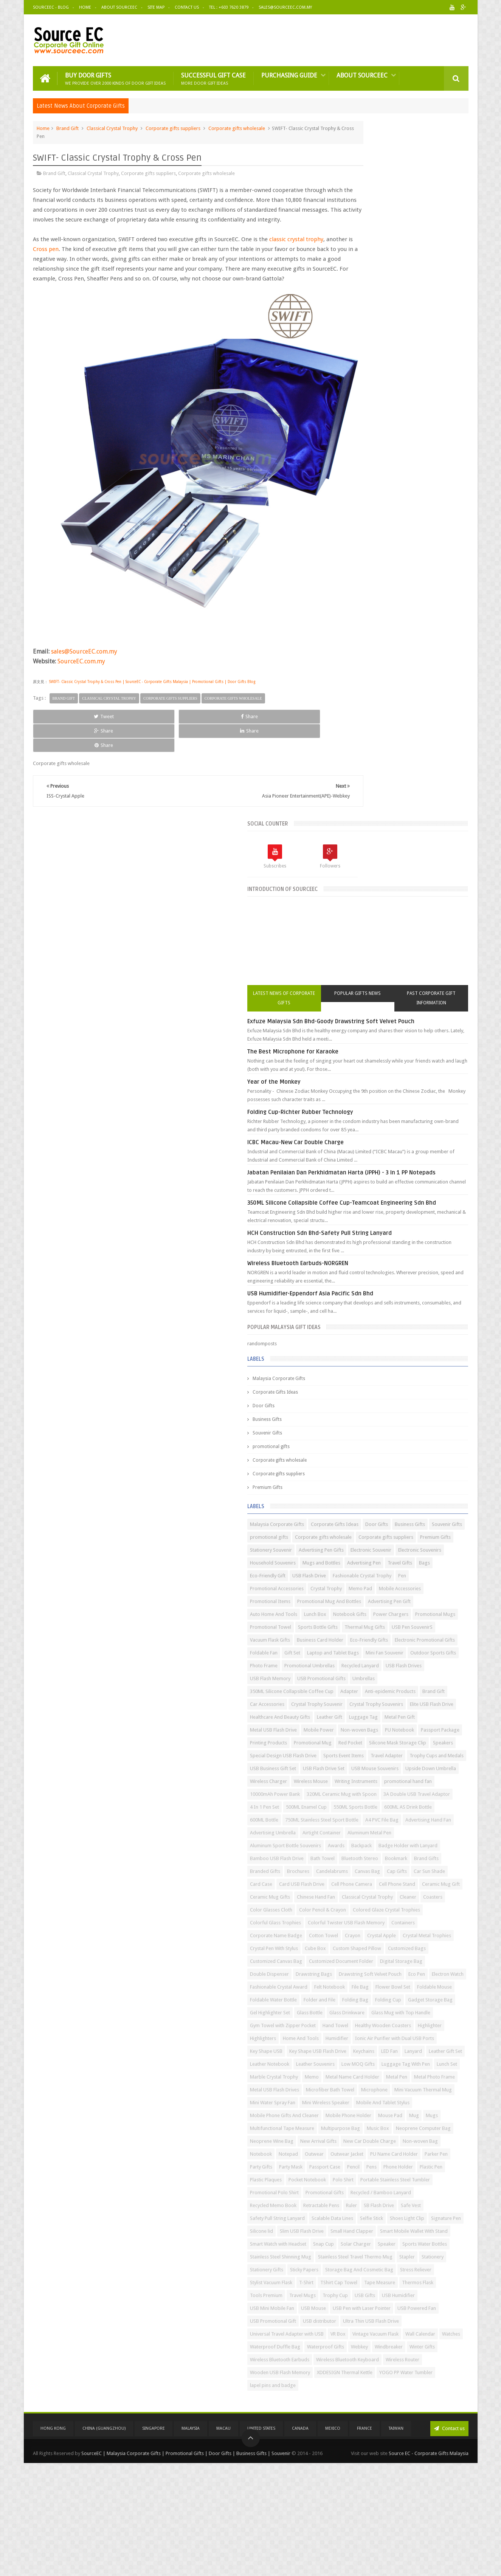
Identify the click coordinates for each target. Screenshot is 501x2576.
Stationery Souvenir (361, 908)
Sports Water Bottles (387, 2257)
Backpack (452, 1473)
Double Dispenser (408, 1705)
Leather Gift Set (381, 1885)
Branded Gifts (387, 1512)
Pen (410, 972)
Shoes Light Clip (387, 2206)
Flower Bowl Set (419, 1743)
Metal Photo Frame (360, 1949)
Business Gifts (357, 751)
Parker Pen (406, 2090)
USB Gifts (416, 2347)
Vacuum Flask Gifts (360, 1075)
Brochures (420, 1512)
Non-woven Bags (396, 1242)
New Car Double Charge (366, 2065)
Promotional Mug (359, 1268)
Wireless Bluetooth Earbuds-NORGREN (388, 595)
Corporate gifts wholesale (236, 126)
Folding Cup (425, 1769)
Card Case (389, 1538)
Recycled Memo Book (431, 2167)
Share (118, 691)
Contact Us (187, 7)
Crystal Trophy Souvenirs (367, 1204)
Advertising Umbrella (416, 1448)
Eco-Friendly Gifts (359, 1088)
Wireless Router (427, 2476)
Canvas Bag (391, 1525)
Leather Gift (420, 1216)
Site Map (155, 7)
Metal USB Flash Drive (436, 1229)
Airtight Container (359, 1461)
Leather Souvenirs (359, 1898)
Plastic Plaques (422, 2116)
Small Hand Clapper (442, 2219)
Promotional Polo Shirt (364, 2155)
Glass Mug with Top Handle (369, 1808)
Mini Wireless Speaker (364, 1987)
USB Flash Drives (402, 1139)
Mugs (394, 2013)
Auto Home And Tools (364, 1024)
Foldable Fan (354, 1101)
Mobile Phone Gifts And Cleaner (374, 2000)
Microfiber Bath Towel (364, 1962)
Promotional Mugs (402, 1036)
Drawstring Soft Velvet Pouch (414, 1718)
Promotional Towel (361, 1049)
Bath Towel (352, 1499)
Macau (223, 2541)
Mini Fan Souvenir (359, 1114)
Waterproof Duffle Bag (365, 2437)
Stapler (429, 2283)
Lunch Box (405, 1024)
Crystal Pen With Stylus (364, 1666)
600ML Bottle (409, 1422)
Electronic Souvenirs (409, 921)
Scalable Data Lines (423, 2193)
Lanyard (349, 1885)
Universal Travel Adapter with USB (377, 2412)
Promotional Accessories (367, 985)
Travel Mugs (353, 2347)
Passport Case (386, 2103)
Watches (439, 2424)
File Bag (386, 1743)
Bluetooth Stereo (389, 1499)
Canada (300, 2541)
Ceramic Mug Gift (359, 1563)
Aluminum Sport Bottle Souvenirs (375, 1473)
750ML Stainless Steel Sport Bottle (377, 1435)
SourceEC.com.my (81, 635)
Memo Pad (450, 985)
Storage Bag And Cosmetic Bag (374, 2309)
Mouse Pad (352, 2013)
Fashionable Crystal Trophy (369, 972)
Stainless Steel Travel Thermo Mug (377, 2283)
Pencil (414, 2103)
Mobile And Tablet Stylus (421, 1987)
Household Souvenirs (363, 934)
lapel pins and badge (423, 2502)
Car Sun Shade (356, 1538)
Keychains (414, 1872)
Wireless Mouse (401, 1345)
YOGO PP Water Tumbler (367, 2502)
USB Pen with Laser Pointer (369, 2373)
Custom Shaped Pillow (364, 1679)
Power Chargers (357, 1036)
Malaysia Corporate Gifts (369, 711)
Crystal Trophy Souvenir (407, 1191)
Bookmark (426, 1499)
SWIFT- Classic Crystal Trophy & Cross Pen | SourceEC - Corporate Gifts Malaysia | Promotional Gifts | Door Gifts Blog (151, 656)
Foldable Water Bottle (405, 1756)
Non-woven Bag (417, 2065)
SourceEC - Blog (51, 7)
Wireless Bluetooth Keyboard (371, 2476)
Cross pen (94, 256)
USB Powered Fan (424, 2373)
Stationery (351, 2296)
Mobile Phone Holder (439, 2000)
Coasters (350, 1589)
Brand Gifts (352, 1512)
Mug (376, 2013)
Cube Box (405, 1666)
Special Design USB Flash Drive (373, 1294)
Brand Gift (67, 126)
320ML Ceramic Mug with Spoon (375, 1383)
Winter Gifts (387, 2450)
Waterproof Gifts (415, 2437)
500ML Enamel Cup (360, 1409)
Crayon (443, 1640)
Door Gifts (354, 738)
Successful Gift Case (213, 76)
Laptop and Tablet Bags (423, 1101)
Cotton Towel (413, 1640)
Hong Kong (53, 2541)
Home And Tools (358, 1846)
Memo (402, 1923)
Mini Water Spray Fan (427, 1975)
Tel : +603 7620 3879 (228, 7)
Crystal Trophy (416, 985)
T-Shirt (396, 2322)
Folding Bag (392, 1769)
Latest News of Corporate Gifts (359, 297)
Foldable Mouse (357, 1756)
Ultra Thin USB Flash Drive (368, 2399)
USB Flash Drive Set (414, 1319)
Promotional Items (409, 998)
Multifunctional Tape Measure (372, 2026)
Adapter (349, 1178)
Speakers (414, 1281)
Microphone (409, 1962)
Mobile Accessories (361, 998)
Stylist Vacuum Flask (361, 2322)
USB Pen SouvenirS (408, 1062)
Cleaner (451, 1576)
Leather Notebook (424, 1885)
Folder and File (356, 1769)
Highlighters (447, 1833)
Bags (417, 947)
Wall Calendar (408, 2424)
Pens (433, 2103)
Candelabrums (356, 1525)
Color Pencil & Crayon (439, 1589)
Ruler (388, 2180)
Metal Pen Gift (391, 1229)
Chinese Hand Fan (359, 1576)
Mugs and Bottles (412, 934)
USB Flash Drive (399, 959)
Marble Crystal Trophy (364, 1923)
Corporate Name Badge (366, 1640)
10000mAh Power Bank (365, 1371)
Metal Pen (411, 1936)
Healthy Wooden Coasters (368, 1833)
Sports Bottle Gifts (408, 1049)
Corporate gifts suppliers (173, 126)
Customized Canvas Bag (366, 1692)
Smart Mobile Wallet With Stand (374, 2232)
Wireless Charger (358, 1345)
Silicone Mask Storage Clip (368, 1281)
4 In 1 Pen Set (428, 1396)
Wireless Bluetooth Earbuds (370, 2463)
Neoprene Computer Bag (396, 2039)
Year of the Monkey (364, 389)
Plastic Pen (388, 2116)
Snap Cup (413, 2245)
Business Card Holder (410, 1075)
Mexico (332, 2541)
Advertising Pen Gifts (411, 908)
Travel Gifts (393, 947)
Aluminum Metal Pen (407, 1461)
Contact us (449, 2541)
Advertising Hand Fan (363, 1448)
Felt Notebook (355, 1743)
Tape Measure (355, 2334)
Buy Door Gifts (115, 76)
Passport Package (359, 1255)
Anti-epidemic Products (390, 1178)
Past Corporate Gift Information (446, 297)
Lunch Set (406, 1910)
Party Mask (352, 2103)
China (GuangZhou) (104, 2541)
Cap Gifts (421, 1525)
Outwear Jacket (408, 2077)
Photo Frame (354, 1126)
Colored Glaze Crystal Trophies (374, 1602)
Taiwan (396, 2541)
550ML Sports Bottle (410, 1409)
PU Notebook (436, 1242)
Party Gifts (436, 2090)
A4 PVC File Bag (437, 1435)
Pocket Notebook (359, 2129)
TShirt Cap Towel (429, 2322)
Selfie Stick (351, 2206)
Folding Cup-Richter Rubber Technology (391, 419)
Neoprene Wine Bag (362, 2052)
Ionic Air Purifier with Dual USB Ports (379, 1859)
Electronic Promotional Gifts (415, 1088)
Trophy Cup (386, 2347)
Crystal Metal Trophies (400, 1653)
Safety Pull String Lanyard (367, 2193)
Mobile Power (355, 1242)
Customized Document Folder (431, 1692)
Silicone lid (351, 2219)
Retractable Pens (358, 2180)
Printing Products (404, 1255)
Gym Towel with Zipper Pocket (373, 1820)
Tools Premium (432, 2334)
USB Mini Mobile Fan (402, 2360)
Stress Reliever (431, 2309)
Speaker (349, 2257)
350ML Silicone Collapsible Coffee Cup (411, 1165)
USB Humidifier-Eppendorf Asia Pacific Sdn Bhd (401, 626)
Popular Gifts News (402, 297)
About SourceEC (119, 7)
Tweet (60, 691)
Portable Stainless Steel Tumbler (375, 2142)
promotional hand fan (413, 1358)
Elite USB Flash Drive (422, 1204)
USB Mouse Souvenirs (364, 1332)
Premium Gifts (358, 820)
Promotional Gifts (415, 2155)
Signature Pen (426, 2206)
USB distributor (410, 2386)
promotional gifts (361, 779)
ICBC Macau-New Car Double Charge (386, 449)
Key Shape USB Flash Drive (368, 1872)
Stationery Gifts (385, 2296)
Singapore (153, 2541)
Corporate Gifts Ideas (365, 724)
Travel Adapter (356, 1306)
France (364, 2541)
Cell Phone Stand (406, 1551)
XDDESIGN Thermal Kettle (435, 2489)
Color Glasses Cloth (387, 1589)
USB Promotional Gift (363, 2386)
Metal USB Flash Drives (412, 1949)
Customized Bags (414, 1679)
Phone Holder (355, 2116)
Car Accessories (357, 1191)
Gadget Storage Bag (362, 1782)
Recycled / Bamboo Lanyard (370, 2167)
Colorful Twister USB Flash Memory (378, 1628)
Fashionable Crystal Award (431, 1730)
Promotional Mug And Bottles (372, 1011)
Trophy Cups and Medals (406, 1306)
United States (261, 2541)
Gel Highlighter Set (412, 1782)
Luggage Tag (354, 1229)
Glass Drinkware (390, 1795)
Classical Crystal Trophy (112, 126)
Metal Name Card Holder (367, 1936)
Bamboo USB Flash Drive (433, 1486)
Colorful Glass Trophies (365, 1615)
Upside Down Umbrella (419, 1332)
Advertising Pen (357, 947)
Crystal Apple (354, 1653)
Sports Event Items (434, 1294)
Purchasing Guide (289, 73)
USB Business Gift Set (363, 1319)
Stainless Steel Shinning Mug (371, 2270)
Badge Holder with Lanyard (369, 1486)
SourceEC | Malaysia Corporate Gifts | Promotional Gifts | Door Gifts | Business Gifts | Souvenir (185, 2564)
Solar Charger (446, 2245)
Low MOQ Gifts (402, 1898)
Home (85, 7)
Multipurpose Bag (430, 2026)
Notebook (453, 2065)
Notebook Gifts (440, 1024)
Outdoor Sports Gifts (408, 1114)
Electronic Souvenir (360, 921)
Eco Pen (348, 1730)
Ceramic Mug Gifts (405, 1563)
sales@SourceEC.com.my (285, 7)
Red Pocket (397, 1268)
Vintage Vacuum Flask (363, 2424)
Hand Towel (426, 1820)
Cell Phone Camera (360, 1551)
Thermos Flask (393, 2334)
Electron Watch (380, 1730)
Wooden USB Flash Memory (370, 2489)
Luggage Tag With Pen (364, 1910)
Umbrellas (351, 1165)
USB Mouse (443, 2360)
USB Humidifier (356, 2360)
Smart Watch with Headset (368, 2245)
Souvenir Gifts (357, 765)
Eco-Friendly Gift (358, 959)
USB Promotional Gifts (412, 1152)
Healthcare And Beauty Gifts (370, 1216)
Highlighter (415, 1833)
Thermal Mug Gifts (360, 1062)
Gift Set (383, 1101)
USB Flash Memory (360, 1152)
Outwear (375, 2077)
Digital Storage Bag (361, 1705)
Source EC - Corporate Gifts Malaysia (428, 2564)
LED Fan (440, 1872)
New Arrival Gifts (409, 2052)
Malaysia (190, 2541)
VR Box (428, 2412)
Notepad (350, 2077)
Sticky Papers (423, 2296)
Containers (435, 1628)
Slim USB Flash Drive (392, 2219)
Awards (426, 1473)
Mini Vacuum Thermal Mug (369, 1975)
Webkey (449, 2437)
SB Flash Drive (416, 2180)
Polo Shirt (395, 2129)
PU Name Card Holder (364, 2090)
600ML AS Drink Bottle (364, 1422)
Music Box (351, 2039)
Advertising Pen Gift (432, 1011)
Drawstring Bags (358, 1718)
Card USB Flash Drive (430, 1538)
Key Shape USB (442, 1859)
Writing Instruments (361, 1358)
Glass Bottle (353, 1795)
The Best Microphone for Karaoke (383, 359)
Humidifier (394, 1846)
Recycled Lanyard (359, 1139)
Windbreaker (354, 2450)
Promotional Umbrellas (400, 1126)
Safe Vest (448, 2180)
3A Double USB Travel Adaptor (373, 1396)
